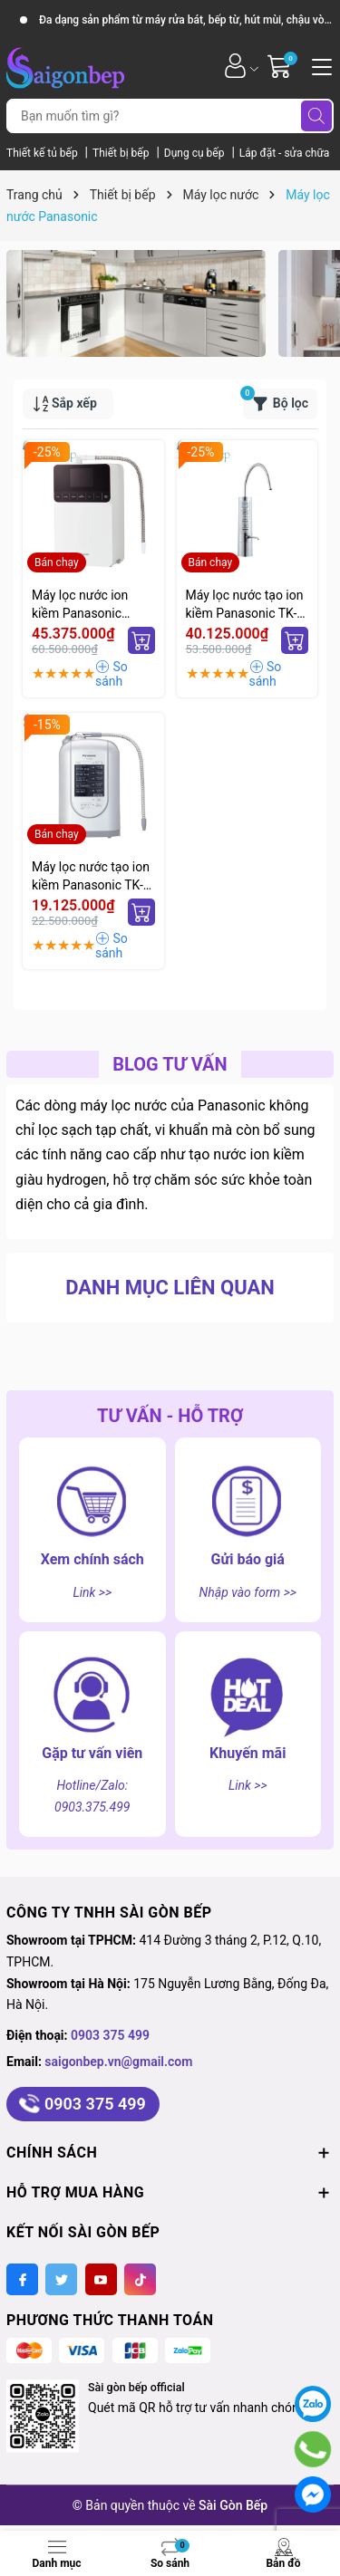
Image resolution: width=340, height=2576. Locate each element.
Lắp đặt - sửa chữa (284, 153)
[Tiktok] (140, 2279)
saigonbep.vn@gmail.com (118, 2061)
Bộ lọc (275, 400)
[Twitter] (61, 2279)
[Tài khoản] (235, 65)
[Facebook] (22, 2279)
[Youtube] (101, 2279)
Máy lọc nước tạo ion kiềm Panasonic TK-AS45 (91, 877)
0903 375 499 (110, 2035)
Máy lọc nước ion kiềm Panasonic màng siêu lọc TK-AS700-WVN (82, 605)
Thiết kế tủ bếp (43, 153)
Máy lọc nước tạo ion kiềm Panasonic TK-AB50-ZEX (245, 605)
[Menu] (319, 65)
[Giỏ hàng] (281, 65)
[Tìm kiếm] (316, 116)
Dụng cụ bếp (196, 153)
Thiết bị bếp (121, 153)
